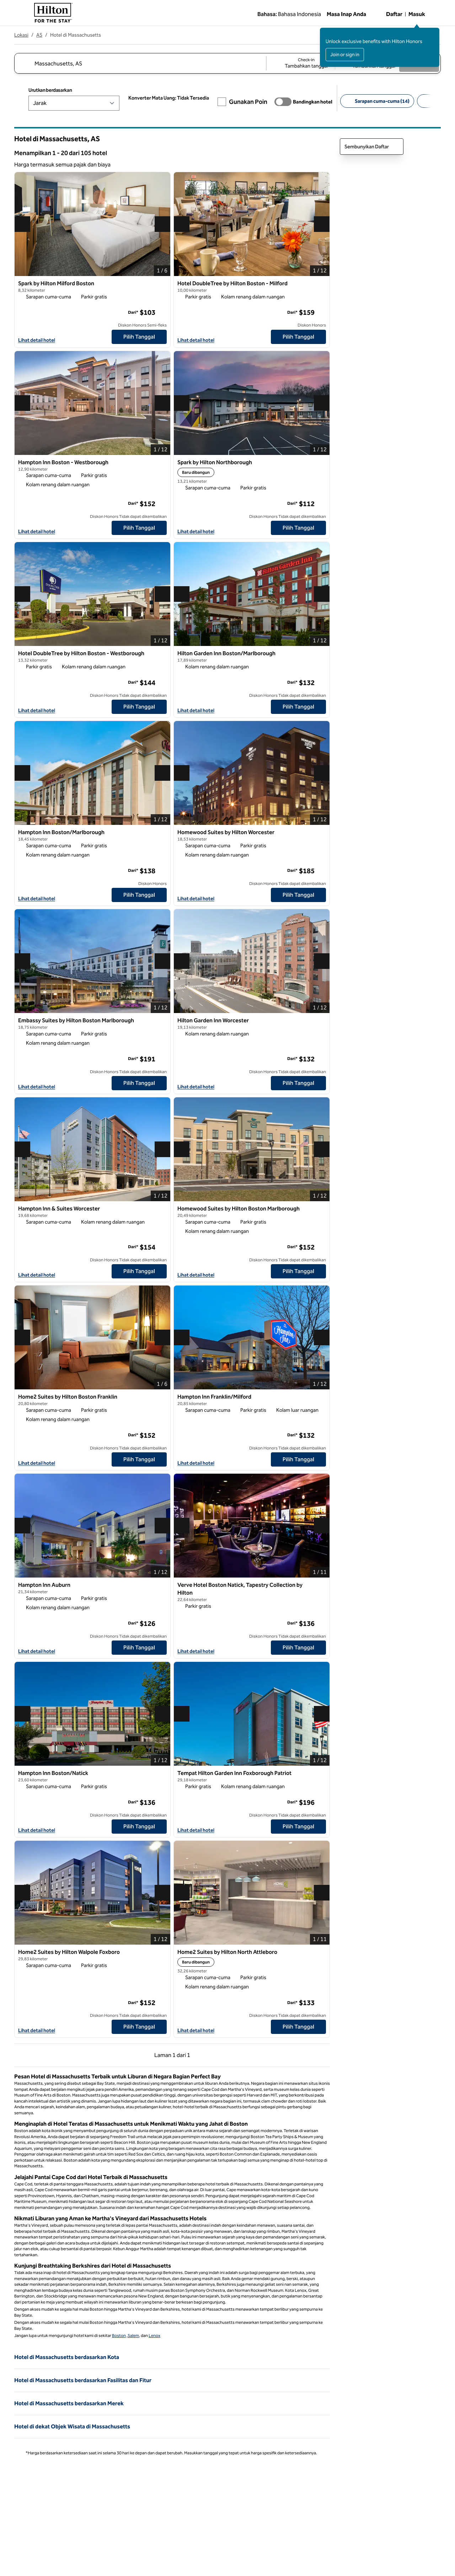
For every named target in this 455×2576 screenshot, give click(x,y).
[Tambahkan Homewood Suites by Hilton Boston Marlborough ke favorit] (320, 1210)
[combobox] (140, 63)
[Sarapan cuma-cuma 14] (377, 101)
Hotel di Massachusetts (75, 35)
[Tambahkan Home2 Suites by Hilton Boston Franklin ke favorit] (161, 1398)
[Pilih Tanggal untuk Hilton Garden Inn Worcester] (298, 1083)
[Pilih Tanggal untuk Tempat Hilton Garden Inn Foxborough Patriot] (298, 1826)
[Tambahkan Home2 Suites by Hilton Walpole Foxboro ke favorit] (161, 1954)
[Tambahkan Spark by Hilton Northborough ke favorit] (320, 464)
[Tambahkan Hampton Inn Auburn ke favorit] (161, 1586)
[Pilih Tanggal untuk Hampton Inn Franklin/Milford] (298, 1459)
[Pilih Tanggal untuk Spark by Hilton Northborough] (298, 528)
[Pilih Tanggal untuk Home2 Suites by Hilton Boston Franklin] (139, 1459)
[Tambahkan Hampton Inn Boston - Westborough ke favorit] (161, 464)
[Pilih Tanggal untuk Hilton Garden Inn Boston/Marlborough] (298, 707)
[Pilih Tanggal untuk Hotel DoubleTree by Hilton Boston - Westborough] (139, 707)
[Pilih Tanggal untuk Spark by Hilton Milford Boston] (139, 337)
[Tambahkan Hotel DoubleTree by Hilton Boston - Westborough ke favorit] (161, 655)
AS (39, 35)
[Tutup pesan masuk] (434, 33)
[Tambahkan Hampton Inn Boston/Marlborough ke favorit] (161, 834)
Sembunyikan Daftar (371, 147)
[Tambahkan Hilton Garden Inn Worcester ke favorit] (320, 1022)
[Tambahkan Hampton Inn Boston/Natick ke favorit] (161, 1775)
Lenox (154, 2335)
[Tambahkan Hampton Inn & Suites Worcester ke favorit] (161, 1210)
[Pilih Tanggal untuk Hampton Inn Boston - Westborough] (139, 528)
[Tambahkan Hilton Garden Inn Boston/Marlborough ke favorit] (320, 655)
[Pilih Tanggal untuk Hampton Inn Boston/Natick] (139, 1826)
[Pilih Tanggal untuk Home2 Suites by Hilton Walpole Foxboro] (139, 2027)
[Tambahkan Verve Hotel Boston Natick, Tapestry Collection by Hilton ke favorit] (320, 1586)
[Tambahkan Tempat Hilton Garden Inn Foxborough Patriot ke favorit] (320, 1775)
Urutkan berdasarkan (50, 90)
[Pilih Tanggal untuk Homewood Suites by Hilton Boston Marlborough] (298, 1271)
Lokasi (21, 35)
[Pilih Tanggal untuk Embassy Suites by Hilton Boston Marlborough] (139, 1083)
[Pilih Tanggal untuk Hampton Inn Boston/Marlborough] (139, 895)
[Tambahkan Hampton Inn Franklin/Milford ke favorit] (320, 1398)
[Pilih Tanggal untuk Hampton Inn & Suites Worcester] (139, 1271)
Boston (119, 2335)
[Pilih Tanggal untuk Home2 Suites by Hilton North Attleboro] (298, 2027)
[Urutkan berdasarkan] (73, 103)
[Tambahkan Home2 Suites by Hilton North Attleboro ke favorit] (320, 1954)
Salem (133, 2335)
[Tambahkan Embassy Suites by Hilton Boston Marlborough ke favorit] (161, 1022)
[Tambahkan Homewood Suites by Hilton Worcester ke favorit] (320, 834)
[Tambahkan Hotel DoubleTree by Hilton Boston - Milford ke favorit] (320, 285)
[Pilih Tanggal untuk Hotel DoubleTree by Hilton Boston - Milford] (298, 337)
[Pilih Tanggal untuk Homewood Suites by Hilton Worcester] (298, 895)
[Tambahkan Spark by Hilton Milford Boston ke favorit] (161, 285)
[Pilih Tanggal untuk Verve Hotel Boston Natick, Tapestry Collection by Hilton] (298, 1648)
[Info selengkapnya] (162, 312)
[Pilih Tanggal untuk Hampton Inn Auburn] (139, 1648)
